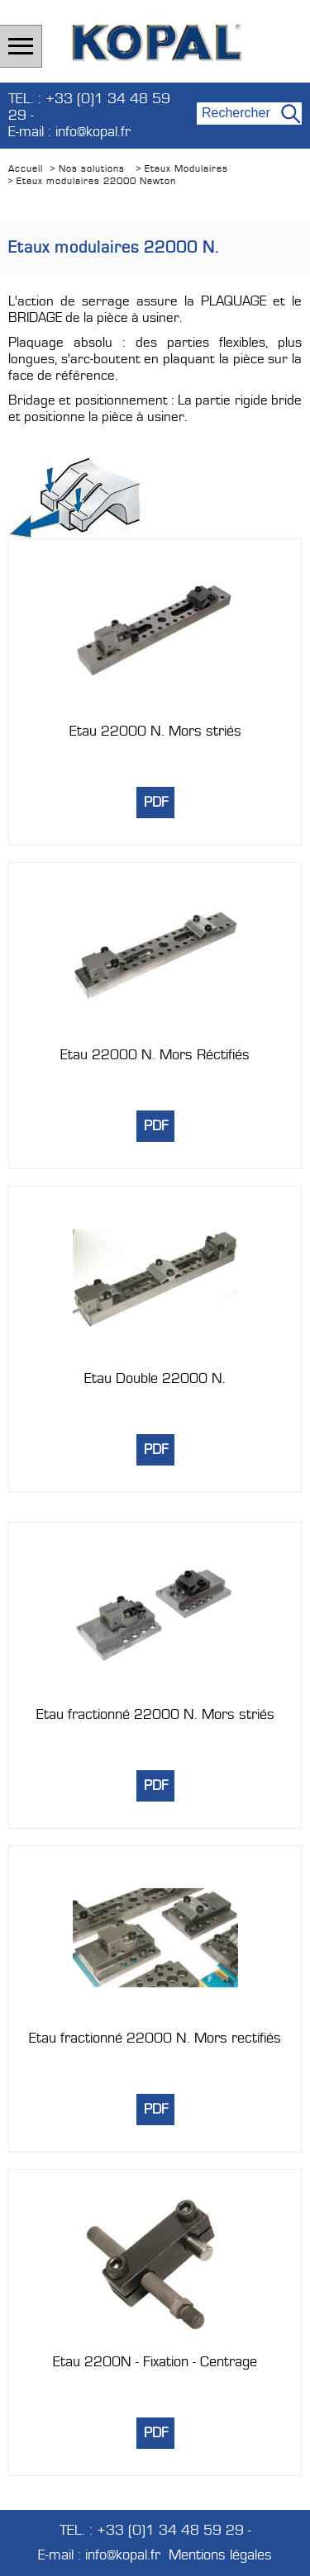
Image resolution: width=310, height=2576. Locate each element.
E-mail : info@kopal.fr (69, 132)
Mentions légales (220, 2555)
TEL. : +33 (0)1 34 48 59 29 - (89, 107)
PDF (156, 802)
